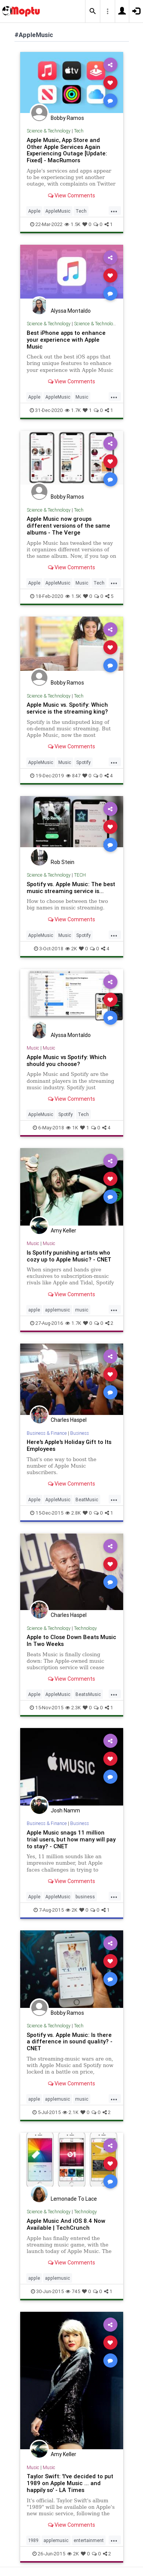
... (114, 210)
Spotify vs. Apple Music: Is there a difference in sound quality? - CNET (69, 2041)
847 (73, 775)
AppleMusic (58, 211)
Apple (34, 211)
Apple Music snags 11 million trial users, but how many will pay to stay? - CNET (71, 1839)
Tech (79, 131)
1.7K (73, 410)
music (81, 1310)
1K (72, 1127)
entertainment (89, 2540)
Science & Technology (49, 131)
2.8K (73, 1513)
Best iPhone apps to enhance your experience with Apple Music (66, 339)
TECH (80, 875)
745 (73, 2291)
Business (79, 1433)
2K (71, 948)
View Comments (71, 195)
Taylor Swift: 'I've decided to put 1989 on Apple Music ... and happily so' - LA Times (70, 2483)
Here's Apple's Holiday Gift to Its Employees (69, 1445)
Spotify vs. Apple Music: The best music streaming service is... (71, 887)
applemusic (57, 1310)
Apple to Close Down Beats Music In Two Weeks (71, 1640)
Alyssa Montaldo (71, 310)
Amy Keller (63, 1230)
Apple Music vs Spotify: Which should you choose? (66, 1060)
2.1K (71, 2112)
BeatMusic (87, 1499)
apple (34, 1310)
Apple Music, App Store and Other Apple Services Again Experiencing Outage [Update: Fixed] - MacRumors (67, 150)
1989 (33, 2540)
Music (82, 397)
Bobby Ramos (67, 118)
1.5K (72, 224)
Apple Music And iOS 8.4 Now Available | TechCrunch (66, 2224)
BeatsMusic (88, 1694)
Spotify (83, 762)
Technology (85, 1628)
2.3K (73, 1707)
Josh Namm (65, 1810)
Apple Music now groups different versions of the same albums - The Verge (68, 525)
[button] (92, 11)
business (85, 1896)
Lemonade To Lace (74, 2198)
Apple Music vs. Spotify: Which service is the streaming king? (67, 708)
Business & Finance (47, 1433)
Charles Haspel (69, 1419)
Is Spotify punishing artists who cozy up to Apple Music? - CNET (69, 1256)
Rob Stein (62, 862)
